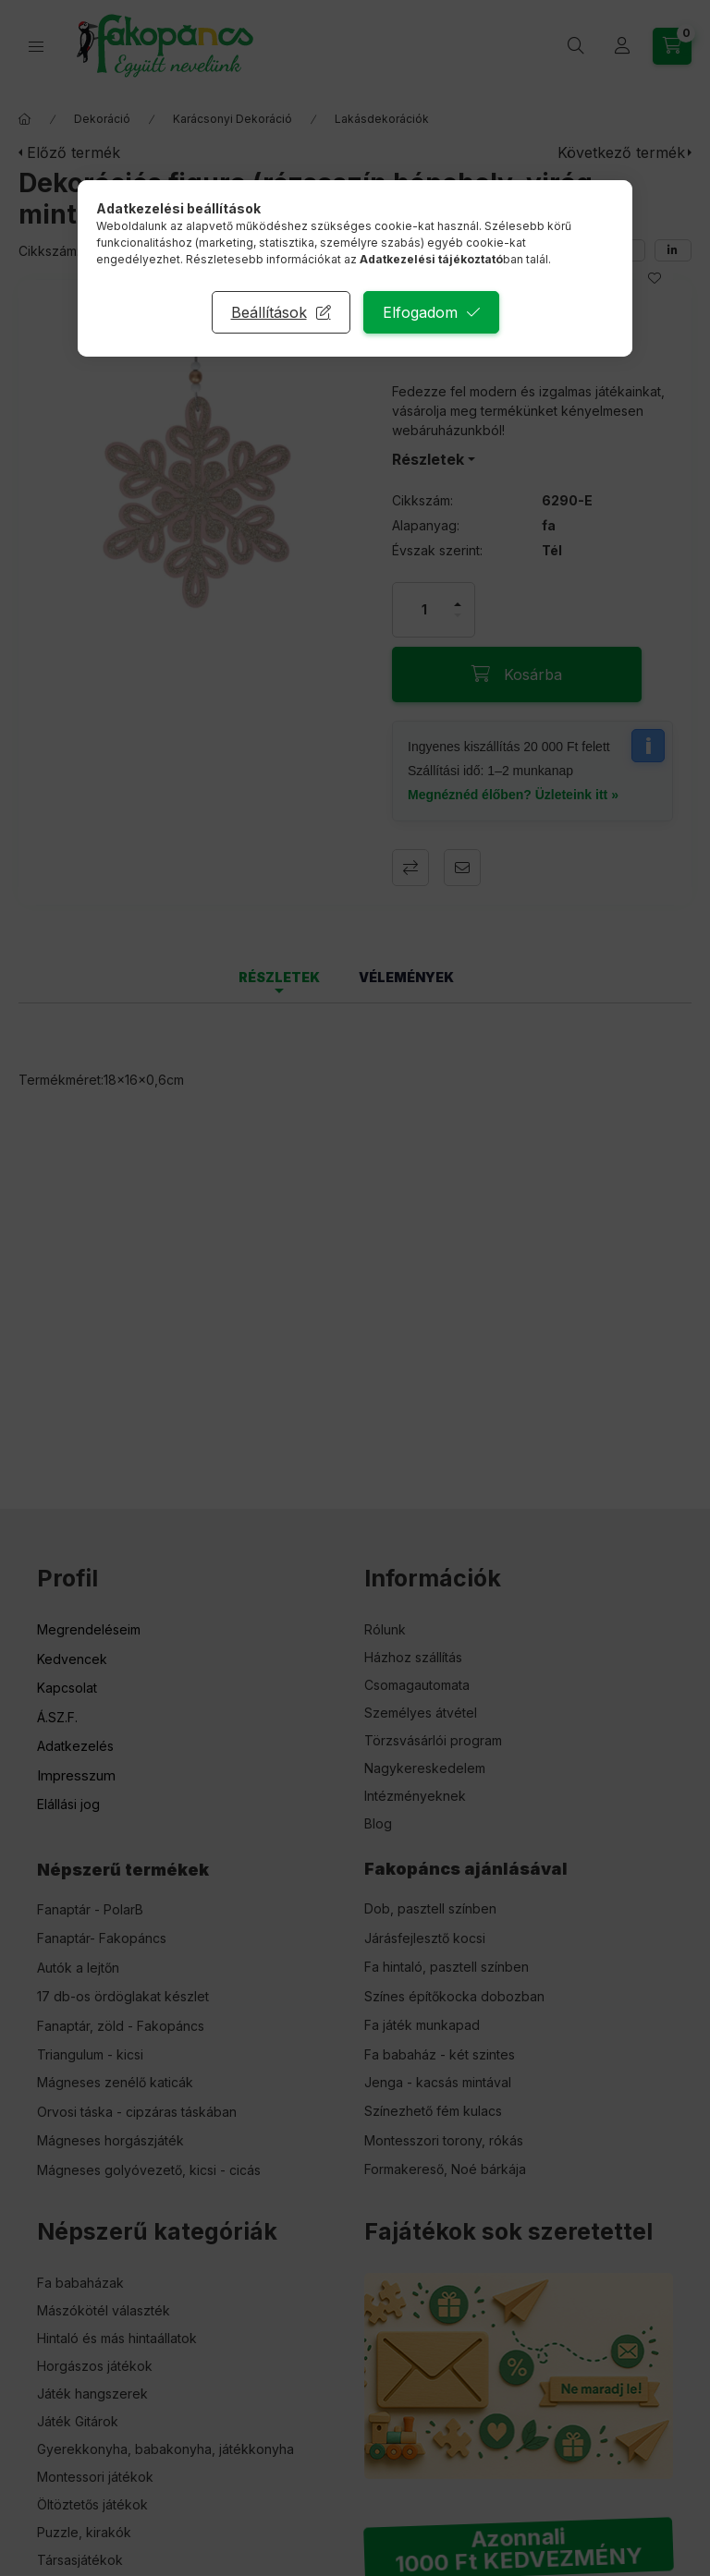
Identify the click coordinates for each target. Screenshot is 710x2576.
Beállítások (269, 312)
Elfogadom (420, 312)
